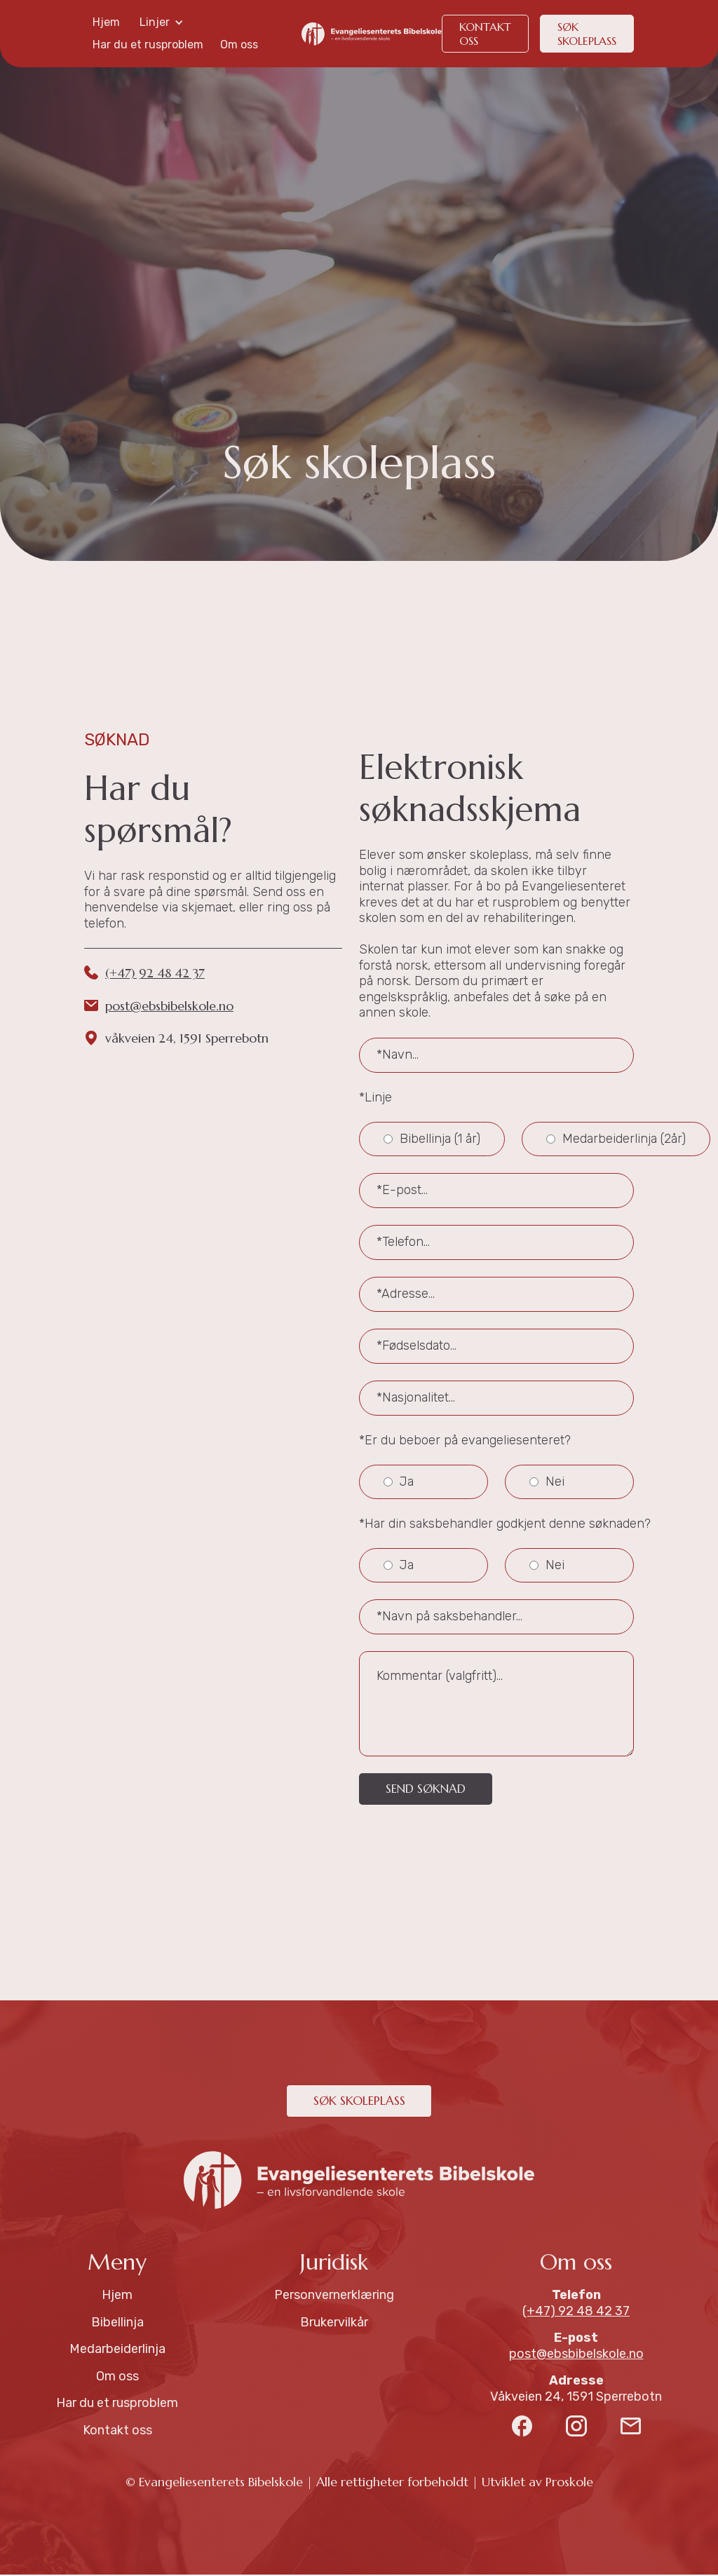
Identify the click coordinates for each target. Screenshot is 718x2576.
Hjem (106, 22)
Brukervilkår (334, 2323)
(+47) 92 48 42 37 (155, 973)
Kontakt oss (117, 2431)
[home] (372, 34)
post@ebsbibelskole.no (169, 1006)
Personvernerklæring (334, 2296)
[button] (161, 22)
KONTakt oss (485, 34)
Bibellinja (117, 2323)
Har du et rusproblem (148, 44)
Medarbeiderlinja (117, 2350)
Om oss (239, 44)
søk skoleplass (586, 34)
